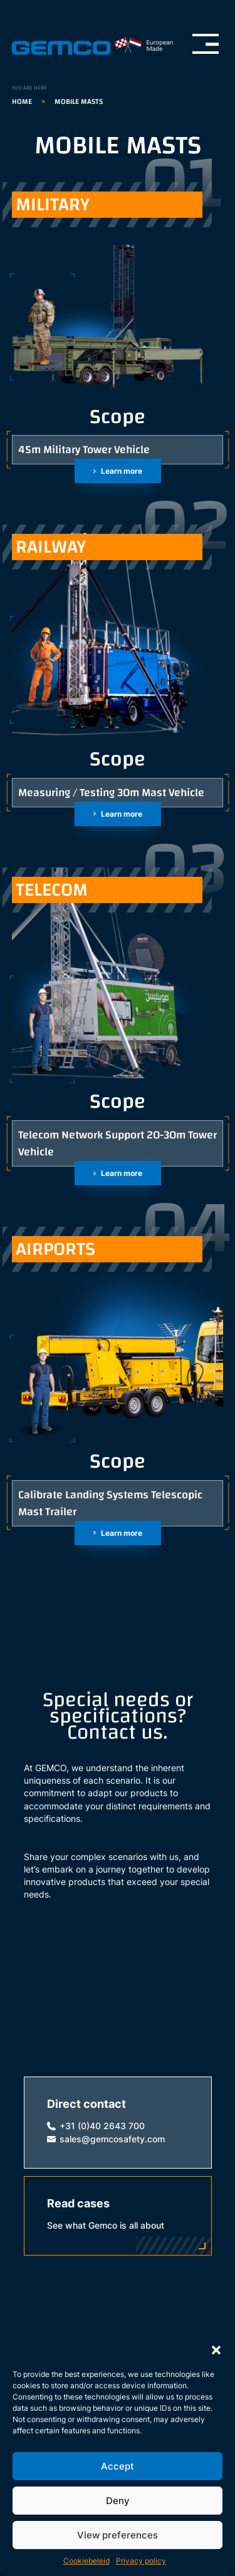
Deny (118, 2501)
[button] (216, 2350)
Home (22, 101)
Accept (117, 2466)
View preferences (117, 2535)
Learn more (121, 471)
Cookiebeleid (86, 2560)
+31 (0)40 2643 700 (102, 2126)
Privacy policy (141, 2560)
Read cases (78, 2203)
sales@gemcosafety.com (112, 2139)
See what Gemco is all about (105, 2226)
